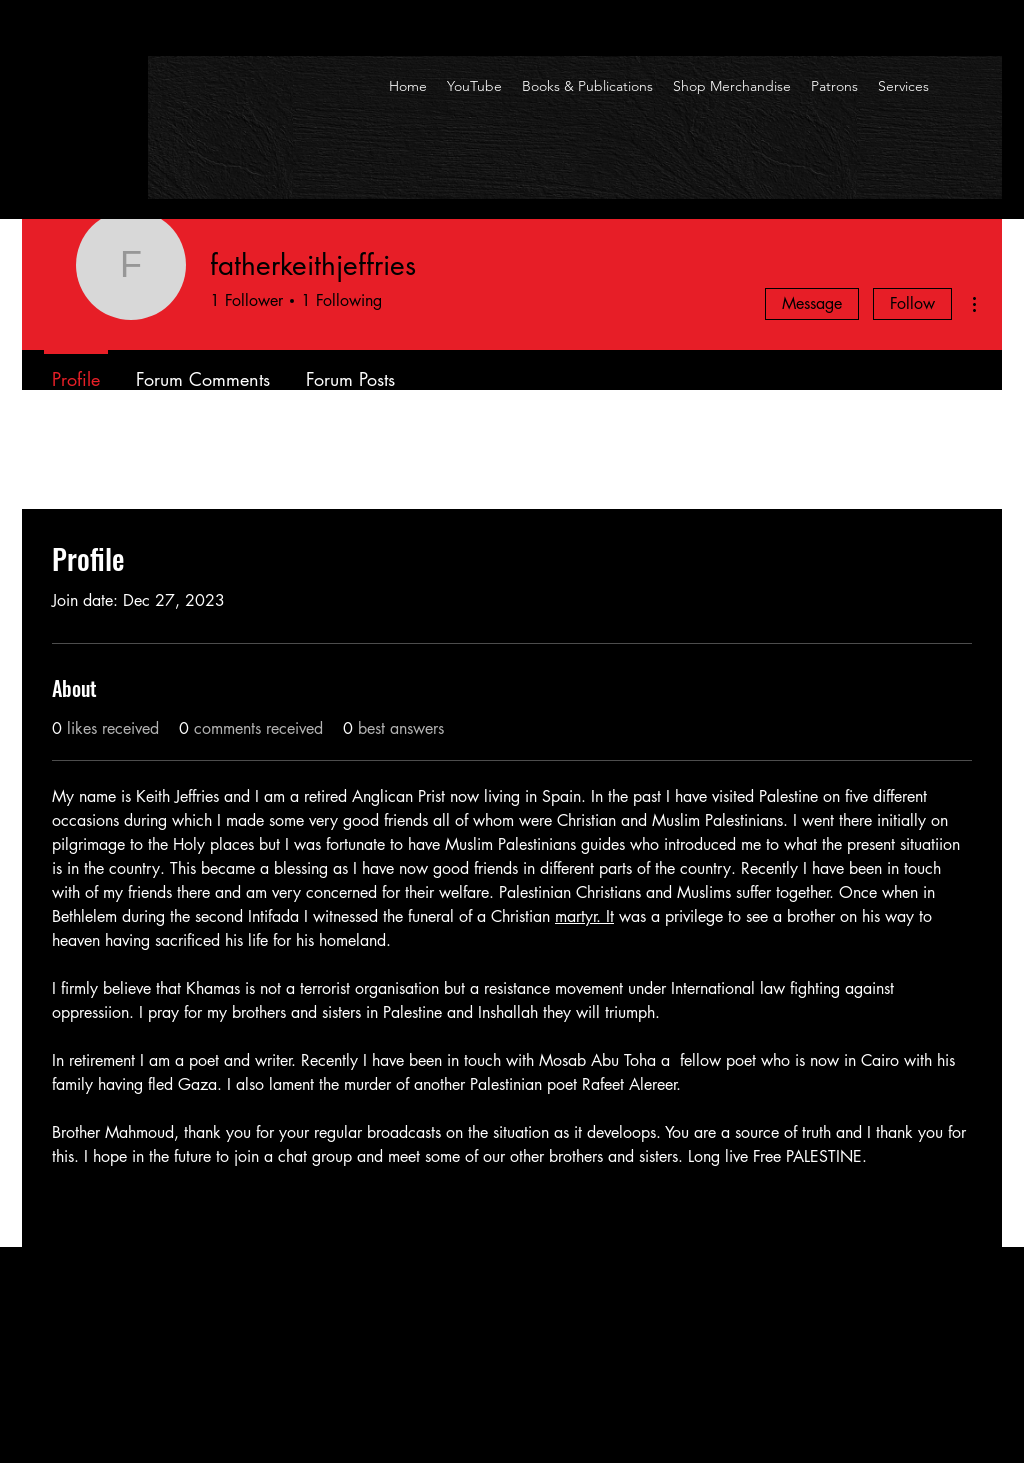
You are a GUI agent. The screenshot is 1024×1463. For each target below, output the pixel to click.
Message (812, 303)
